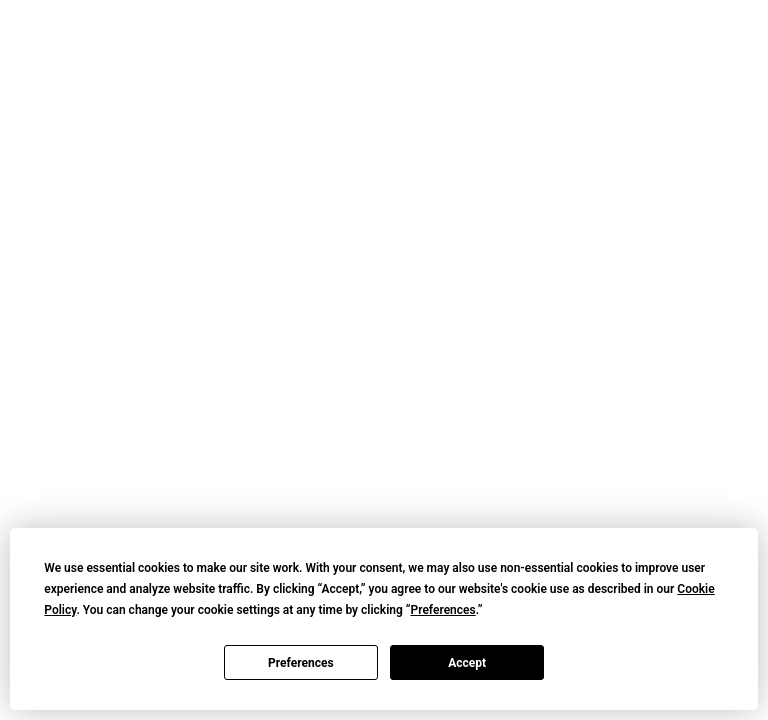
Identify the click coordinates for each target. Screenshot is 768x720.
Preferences (301, 663)
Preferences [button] (442, 610)
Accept (467, 663)
